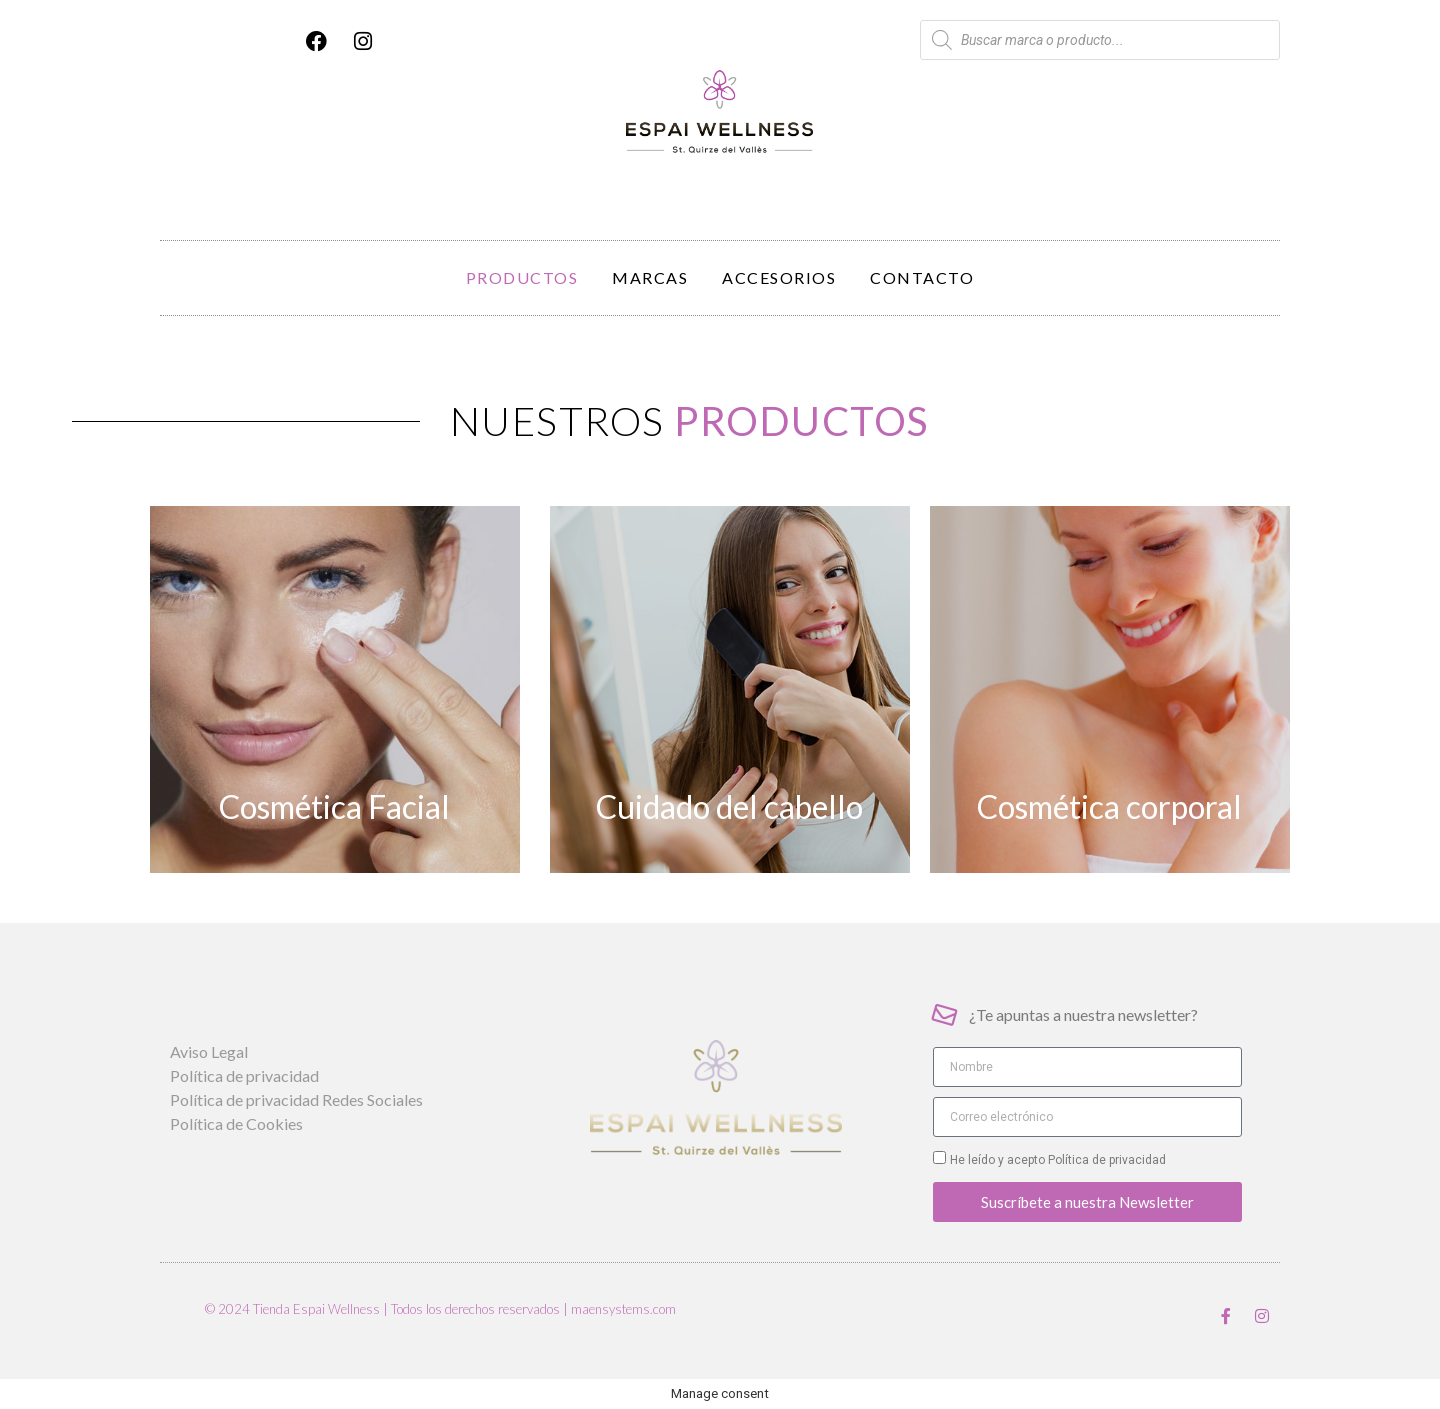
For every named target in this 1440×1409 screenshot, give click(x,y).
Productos (522, 277)
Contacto (922, 277)
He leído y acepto (1058, 1160)
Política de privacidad (1105, 1160)
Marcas (650, 277)
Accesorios (779, 277)
